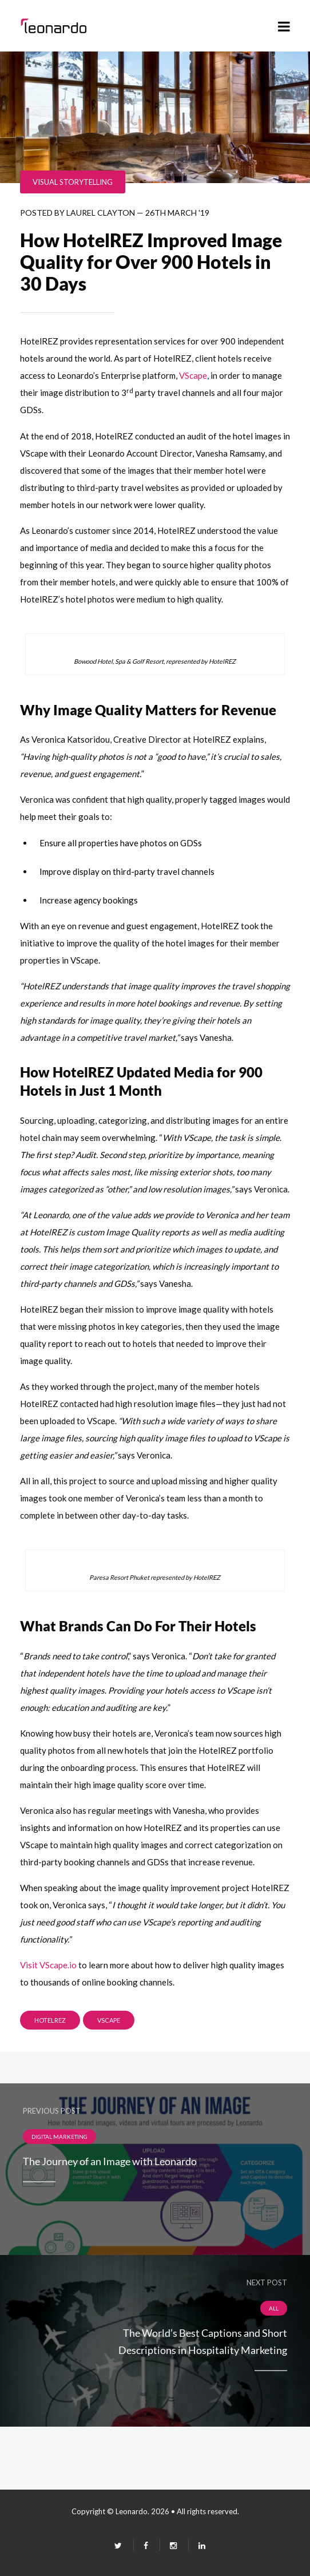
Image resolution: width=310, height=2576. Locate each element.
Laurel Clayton (100, 212)
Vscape (108, 2020)
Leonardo (132, 2511)
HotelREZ (50, 2020)
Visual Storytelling (73, 182)
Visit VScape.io (48, 1965)
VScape (193, 375)
